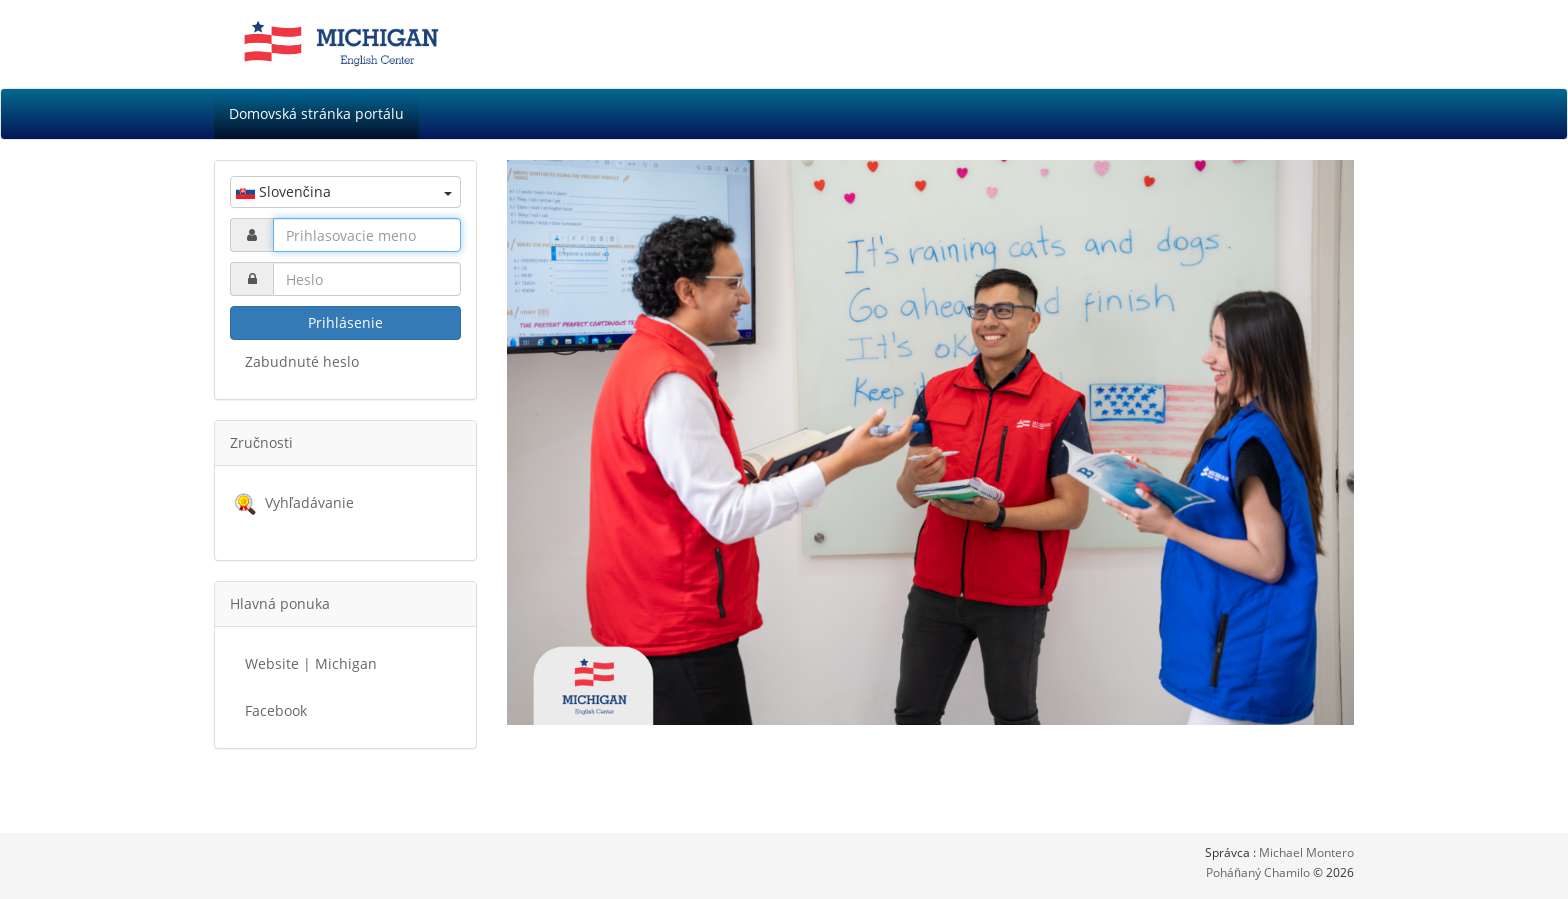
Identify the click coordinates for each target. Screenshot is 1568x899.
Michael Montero (1306, 852)
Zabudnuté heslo (302, 361)
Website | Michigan (311, 663)
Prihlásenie (345, 322)
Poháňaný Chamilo (1259, 872)
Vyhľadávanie (309, 502)
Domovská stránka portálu (316, 113)
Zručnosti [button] (261, 442)
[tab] (345, 443)
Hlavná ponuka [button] (280, 603)
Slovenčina (344, 191)
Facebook (276, 710)
